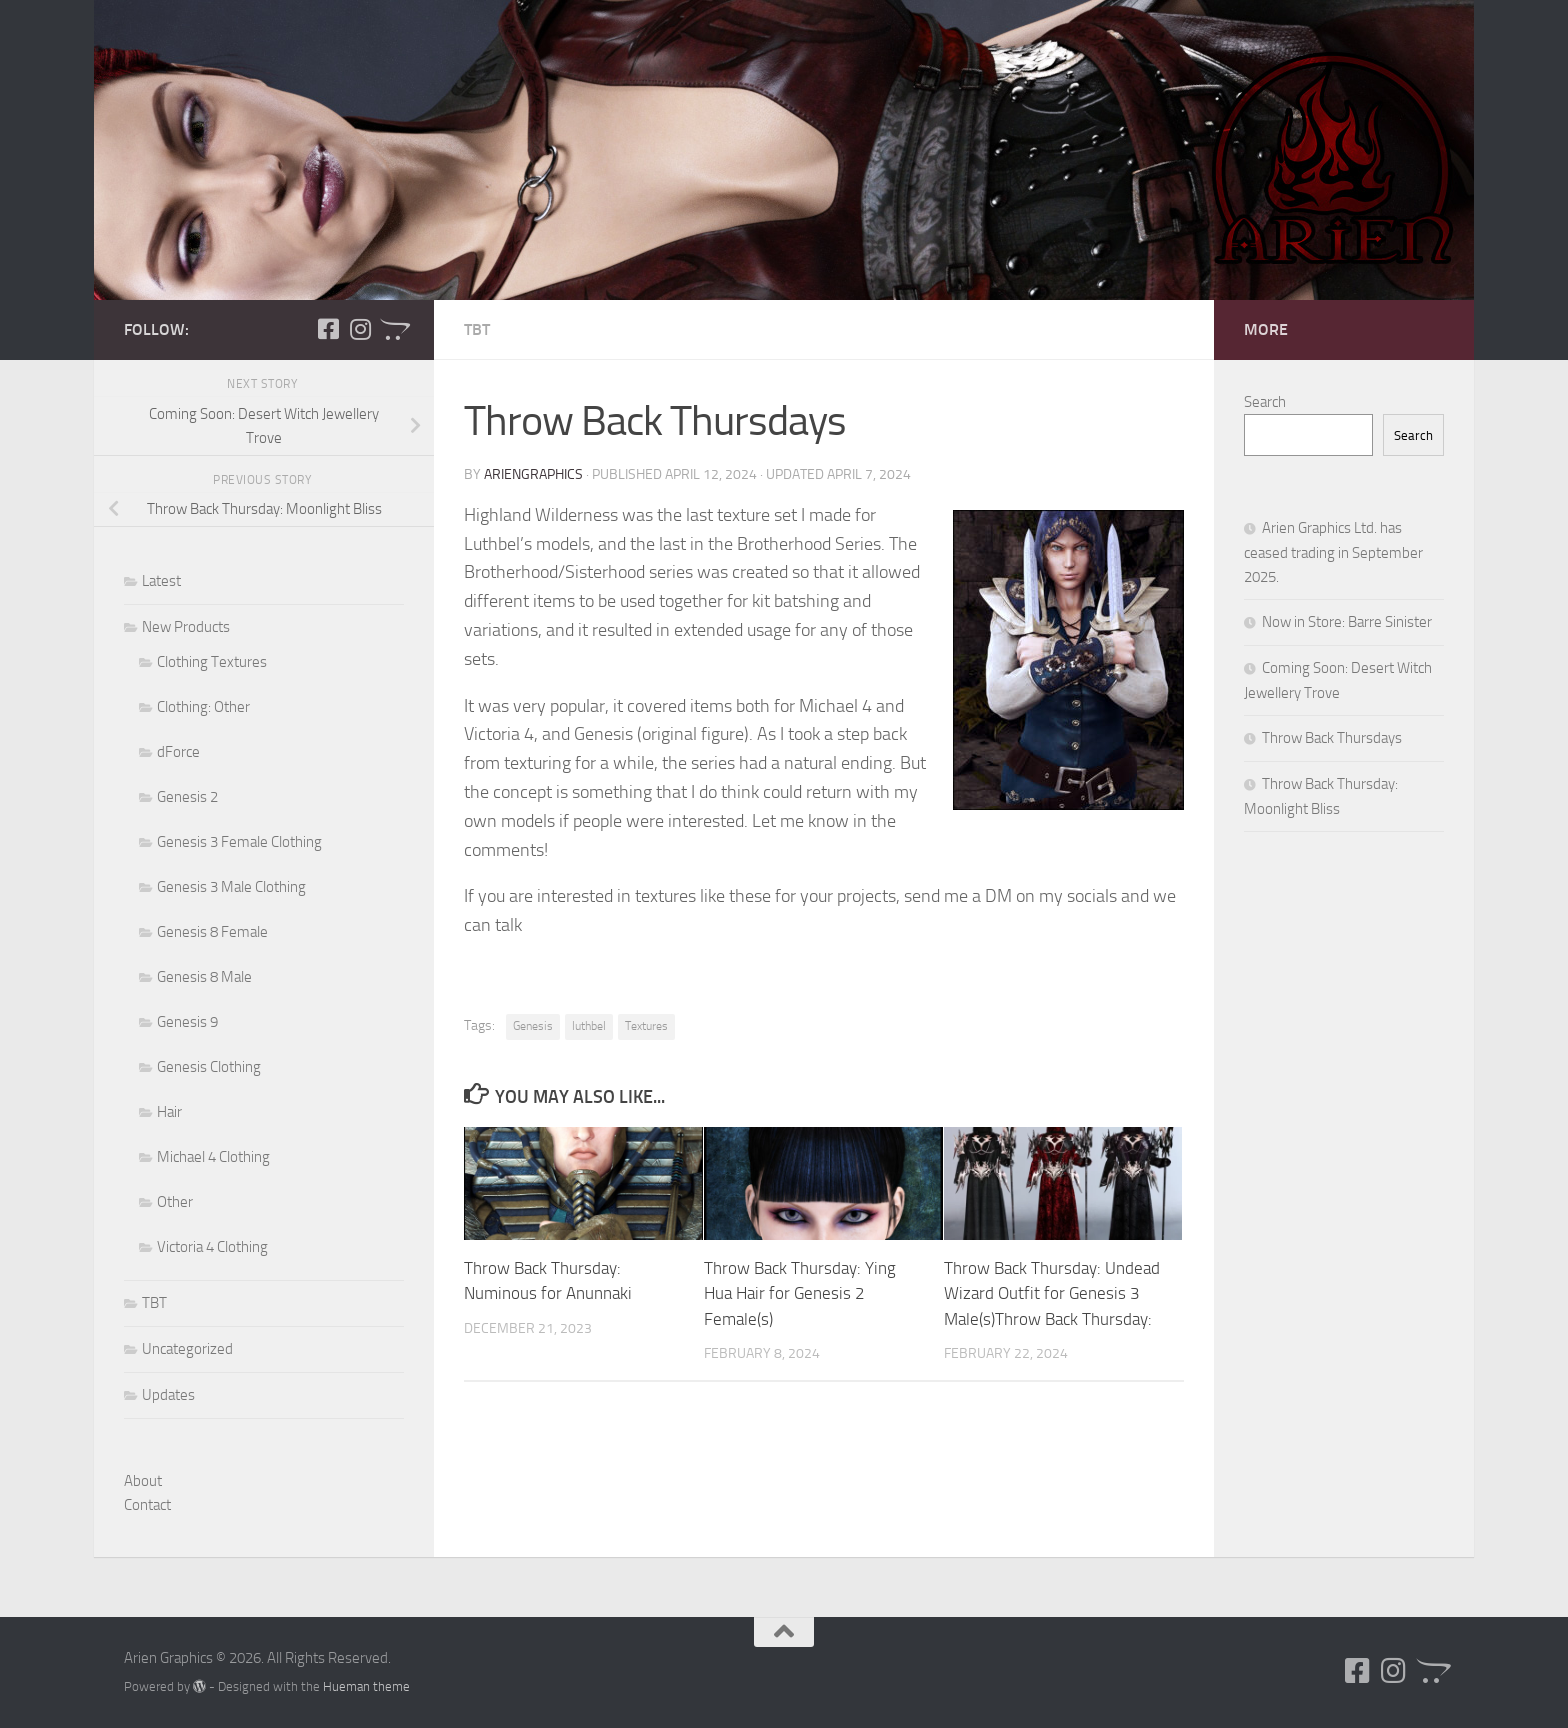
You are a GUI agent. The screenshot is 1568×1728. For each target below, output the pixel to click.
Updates (168, 1395)
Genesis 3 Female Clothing (239, 842)
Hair (169, 1112)
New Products (186, 627)
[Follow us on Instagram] (360, 329)
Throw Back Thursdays (1332, 738)
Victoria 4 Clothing (212, 1247)
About (143, 1481)
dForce (178, 752)
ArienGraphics (533, 474)
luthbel (589, 1026)
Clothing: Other (203, 707)
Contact (147, 1505)
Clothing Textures (212, 662)
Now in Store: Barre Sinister (1347, 622)
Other (175, 1202)
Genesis (533, 1026)
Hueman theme (366, 1686)
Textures (646, 1026)
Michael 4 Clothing (213, 1157)
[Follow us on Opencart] (392, 329)
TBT (477, 329)
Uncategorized (187, 1349)
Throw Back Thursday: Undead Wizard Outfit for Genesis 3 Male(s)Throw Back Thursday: (1052, 1293)
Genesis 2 (187, 797)
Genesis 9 (187, 1022)
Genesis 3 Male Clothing (231, 887)
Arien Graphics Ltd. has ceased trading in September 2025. (1333, 552)
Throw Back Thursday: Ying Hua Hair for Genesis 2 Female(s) (800, 1293)
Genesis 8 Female (212, 932)
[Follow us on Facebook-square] (328, 329)
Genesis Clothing (209, 1067)
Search (1265, 402)
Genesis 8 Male (204, 977)
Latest (161, 581)
